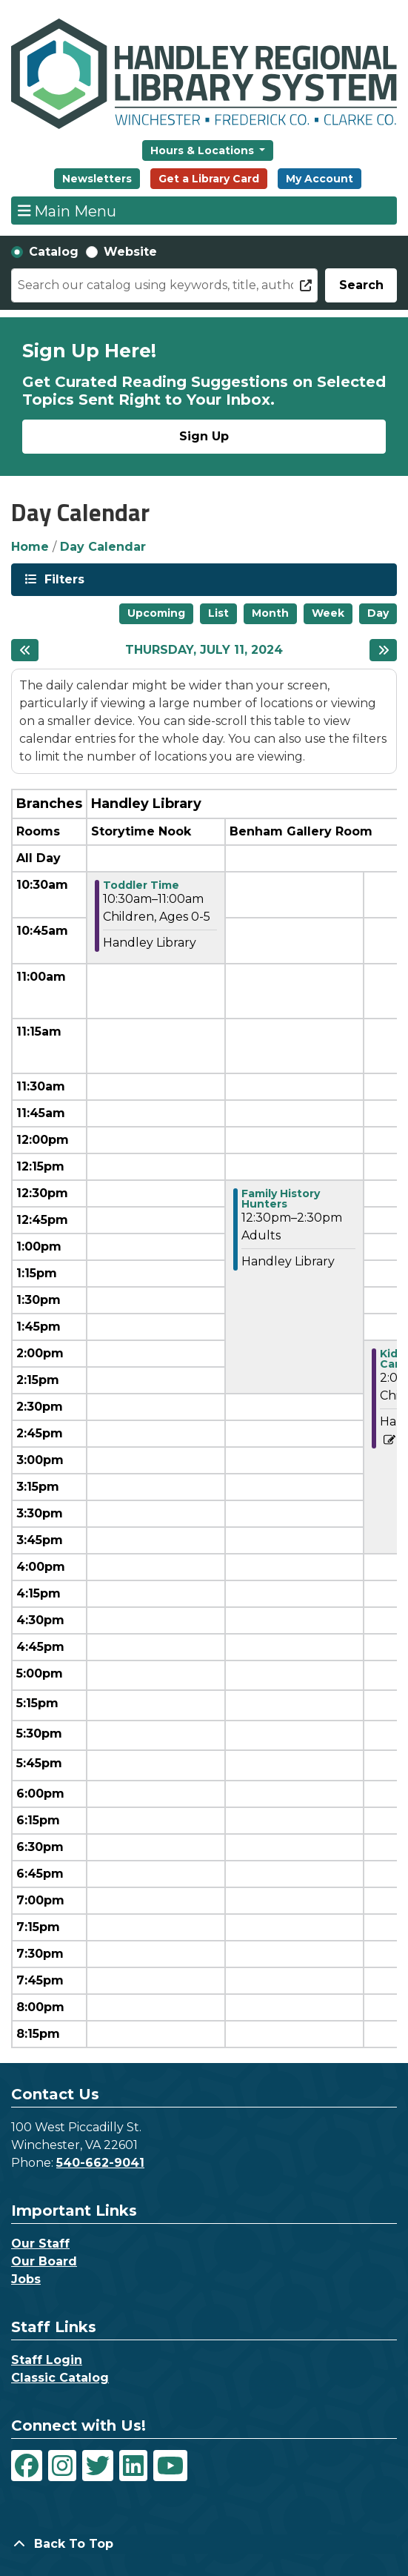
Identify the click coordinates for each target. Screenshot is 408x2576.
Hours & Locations (203, 150)
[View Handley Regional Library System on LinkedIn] (133, 2465)
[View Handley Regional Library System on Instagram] (62, 2465)
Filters (63, 578)
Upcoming (156, 613)
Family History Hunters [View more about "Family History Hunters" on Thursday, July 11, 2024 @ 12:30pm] (280, 1198)
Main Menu (67, 210)
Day (378, 613)
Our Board (44, 2261)
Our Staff (40, 2243)
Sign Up (204, 436)
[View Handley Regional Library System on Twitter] (97, 2465)
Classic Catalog (60, 2378)
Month (270, 613)
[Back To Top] (204, 2544)
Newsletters (97, 178)
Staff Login (46, 2360)
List (218, 613)
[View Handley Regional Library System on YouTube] (170, 2465)
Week (328, 613)
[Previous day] (25, 650)
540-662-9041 (100, 2163)
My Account (319, 178)
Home (30, 547)
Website (130, 252)
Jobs (26, 2279)
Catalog (53, 252)
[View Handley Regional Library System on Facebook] (26, 2465)
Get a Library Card (208, 178)
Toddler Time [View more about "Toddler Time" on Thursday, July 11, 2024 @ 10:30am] (141, 885)
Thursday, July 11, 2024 (204, 650)
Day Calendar (103, 547)
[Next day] (383, 650)
